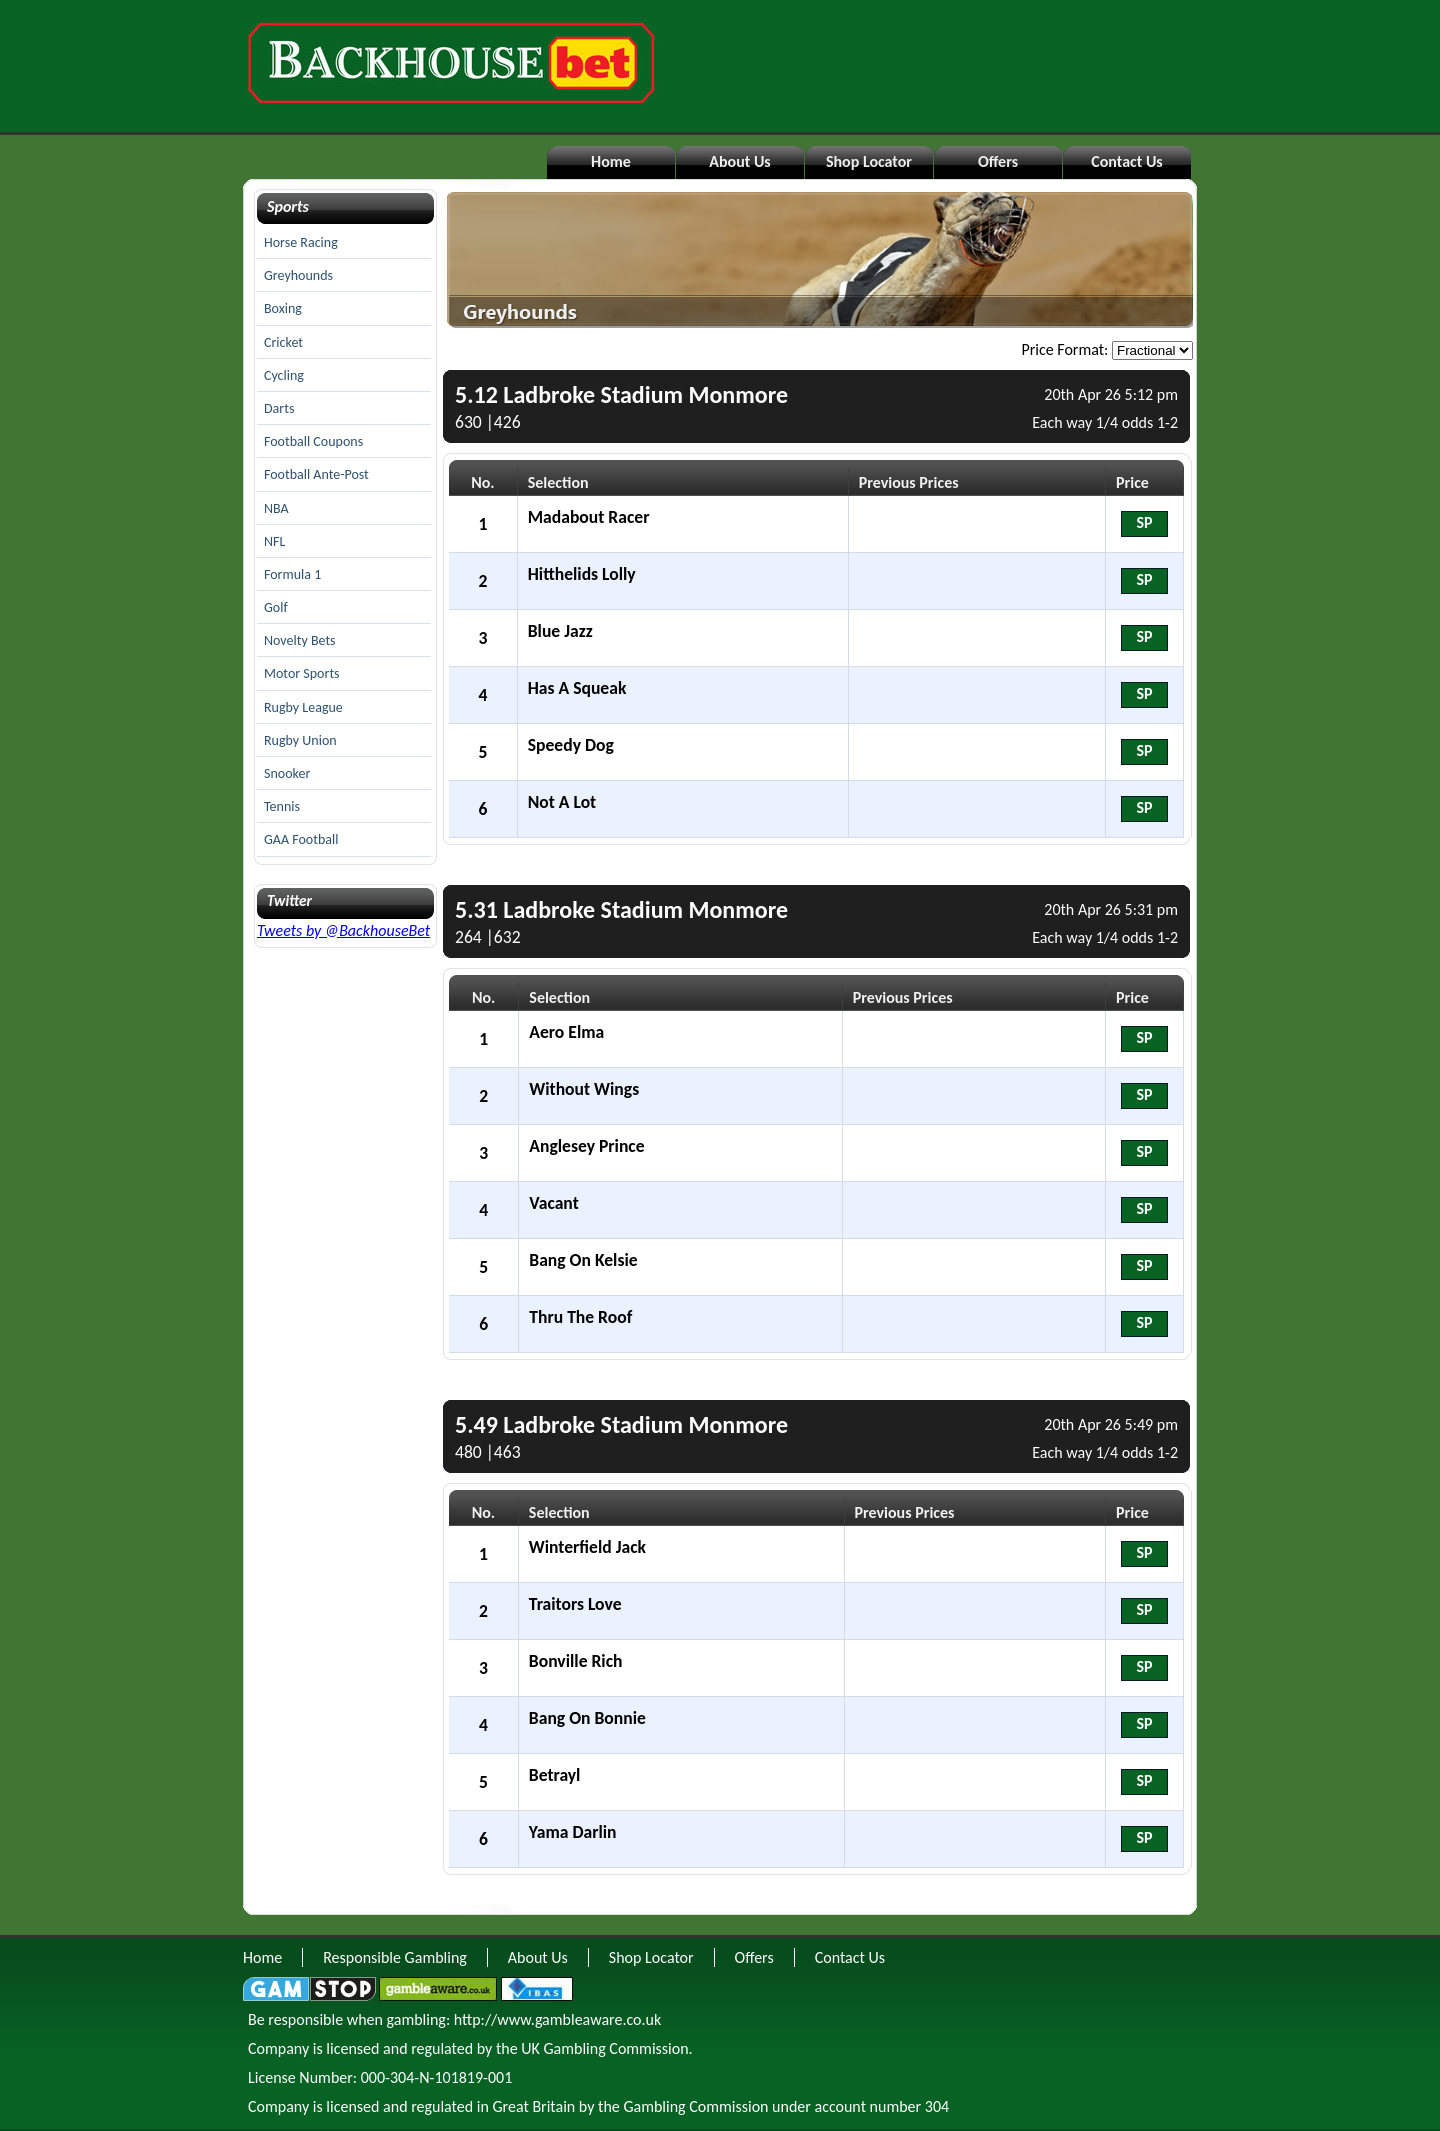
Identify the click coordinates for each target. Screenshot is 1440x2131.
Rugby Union (300, 740)
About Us (739, 161)
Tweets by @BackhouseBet (343, 930)
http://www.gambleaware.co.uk (557, 2019)
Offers (998, 161)
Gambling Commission (695, 2106)
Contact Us (1126, 161)
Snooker (287, 773)
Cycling (284, 375)
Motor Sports (302, 673)
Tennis (282, 806)
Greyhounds (298, 275)
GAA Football (301, 839)
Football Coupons (313, 441)
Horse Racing (301, 242)
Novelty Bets (300, 640)
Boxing (283, 308)
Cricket (283, 342)
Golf (276, 607)
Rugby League (303, 707)
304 (937, 2106)
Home (611, 161)
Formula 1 (292, 574)
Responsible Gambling (395, 1957)
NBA (276, 508)
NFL (274, 541)
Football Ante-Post (316, 474)
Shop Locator (869, 161)
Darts (279, 408)
